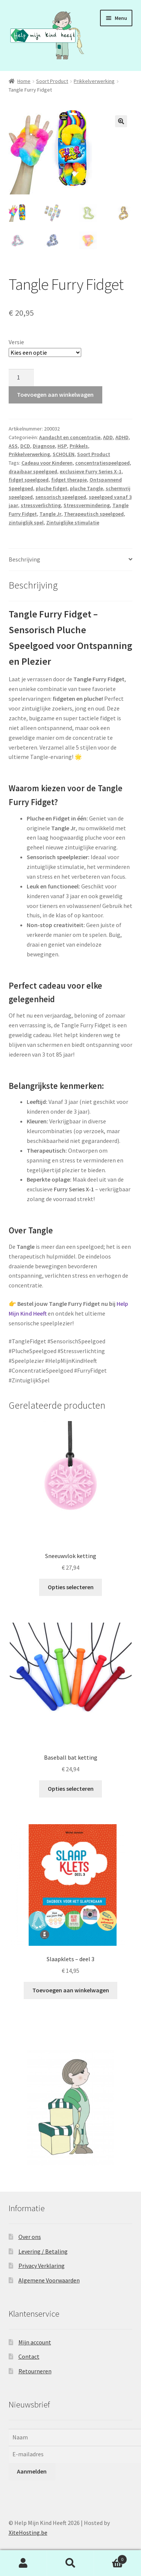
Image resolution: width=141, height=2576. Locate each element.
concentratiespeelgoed (102, 463)
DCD (25, 446)
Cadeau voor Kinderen (47, 463)
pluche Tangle (86, 488)
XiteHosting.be (28, 2533)
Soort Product (52, 81)
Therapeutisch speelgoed (94, 514)
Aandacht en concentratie (69, 438)
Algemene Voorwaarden (49, 2280)
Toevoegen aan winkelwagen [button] (70, 1991)
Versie (16, 342)
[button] (121, 121)
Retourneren (35, 2372)
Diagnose (44, 446)
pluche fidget (51, 488)
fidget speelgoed (29, 480)
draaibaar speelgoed (33, 471)
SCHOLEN (63, 455)
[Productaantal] (21, 378)
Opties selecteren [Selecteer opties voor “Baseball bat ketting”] (71, 1789)
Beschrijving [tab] (24, 560)
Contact (28, 2357)
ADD (108, 438)
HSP (62, 446)
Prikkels (79, 446)
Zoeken (70, 2563)
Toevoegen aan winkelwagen (55, 395)
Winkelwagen (110, 2557)
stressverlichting (41, 506)
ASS (13, 446)
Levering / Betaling (43, 2251)
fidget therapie (69, 480)
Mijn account (34, 2342)
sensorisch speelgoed (60, 497)
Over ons (29, 2237)
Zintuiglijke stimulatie (72, 522)
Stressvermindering (87, 506)
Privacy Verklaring (41, 2266)
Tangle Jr (50, 514)
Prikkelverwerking (94, 81)
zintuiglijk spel (26, 522)
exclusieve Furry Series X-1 (90, 471)
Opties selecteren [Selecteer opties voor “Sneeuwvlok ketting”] (71, 1587)
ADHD (122, 438)
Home (23, 81)
